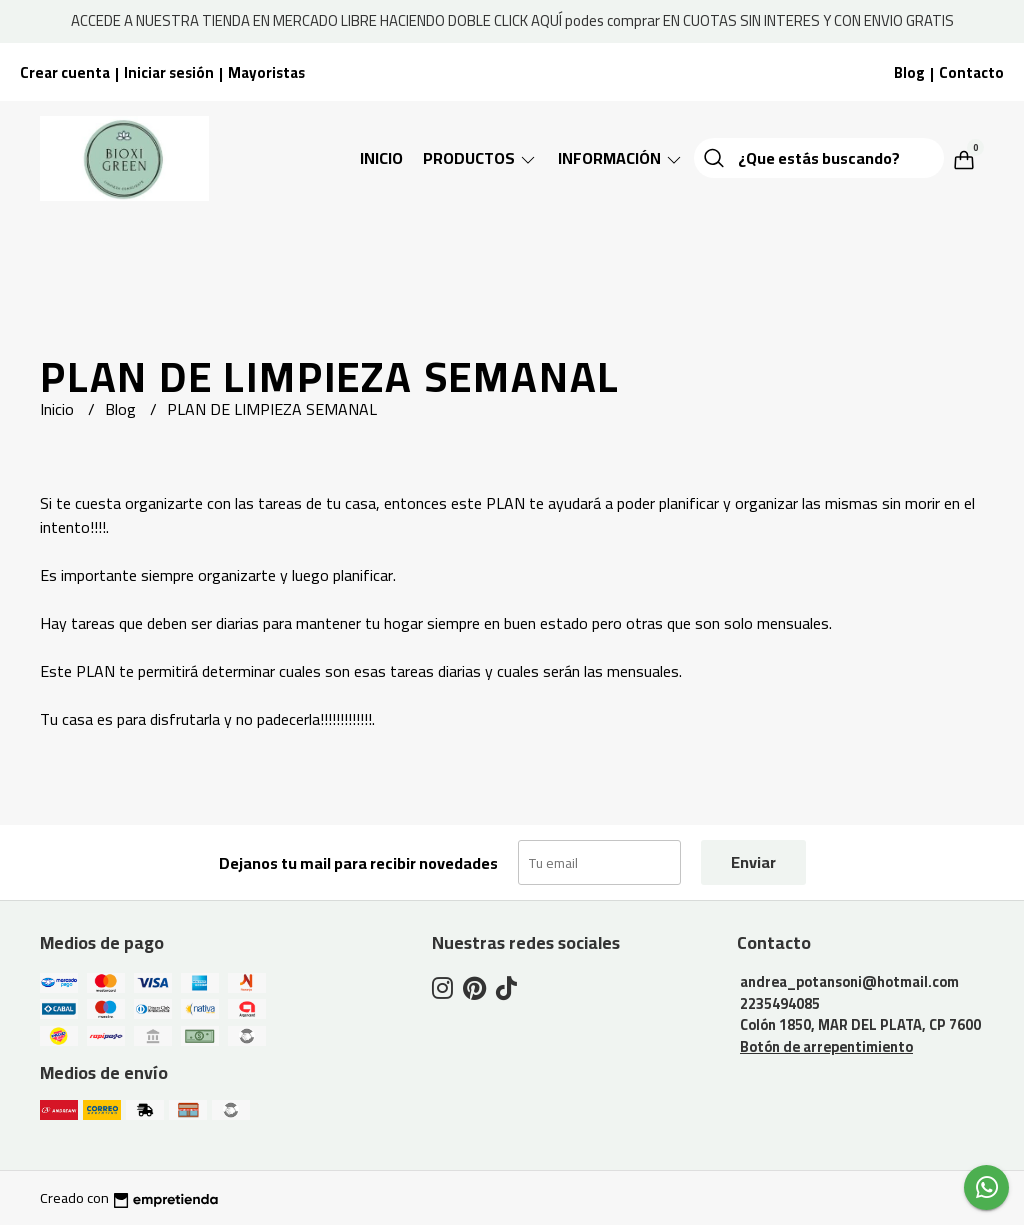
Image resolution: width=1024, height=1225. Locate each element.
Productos (480, 158)
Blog (909, 72)
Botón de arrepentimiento (826, 1046)
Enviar (753, 862)
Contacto (971, 72)
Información (621, 158)
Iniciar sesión (169, 72)
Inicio (381, 158)
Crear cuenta (65, 72)
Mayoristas (266, 72)
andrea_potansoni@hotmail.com (849, 981)
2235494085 (780, 1003)
